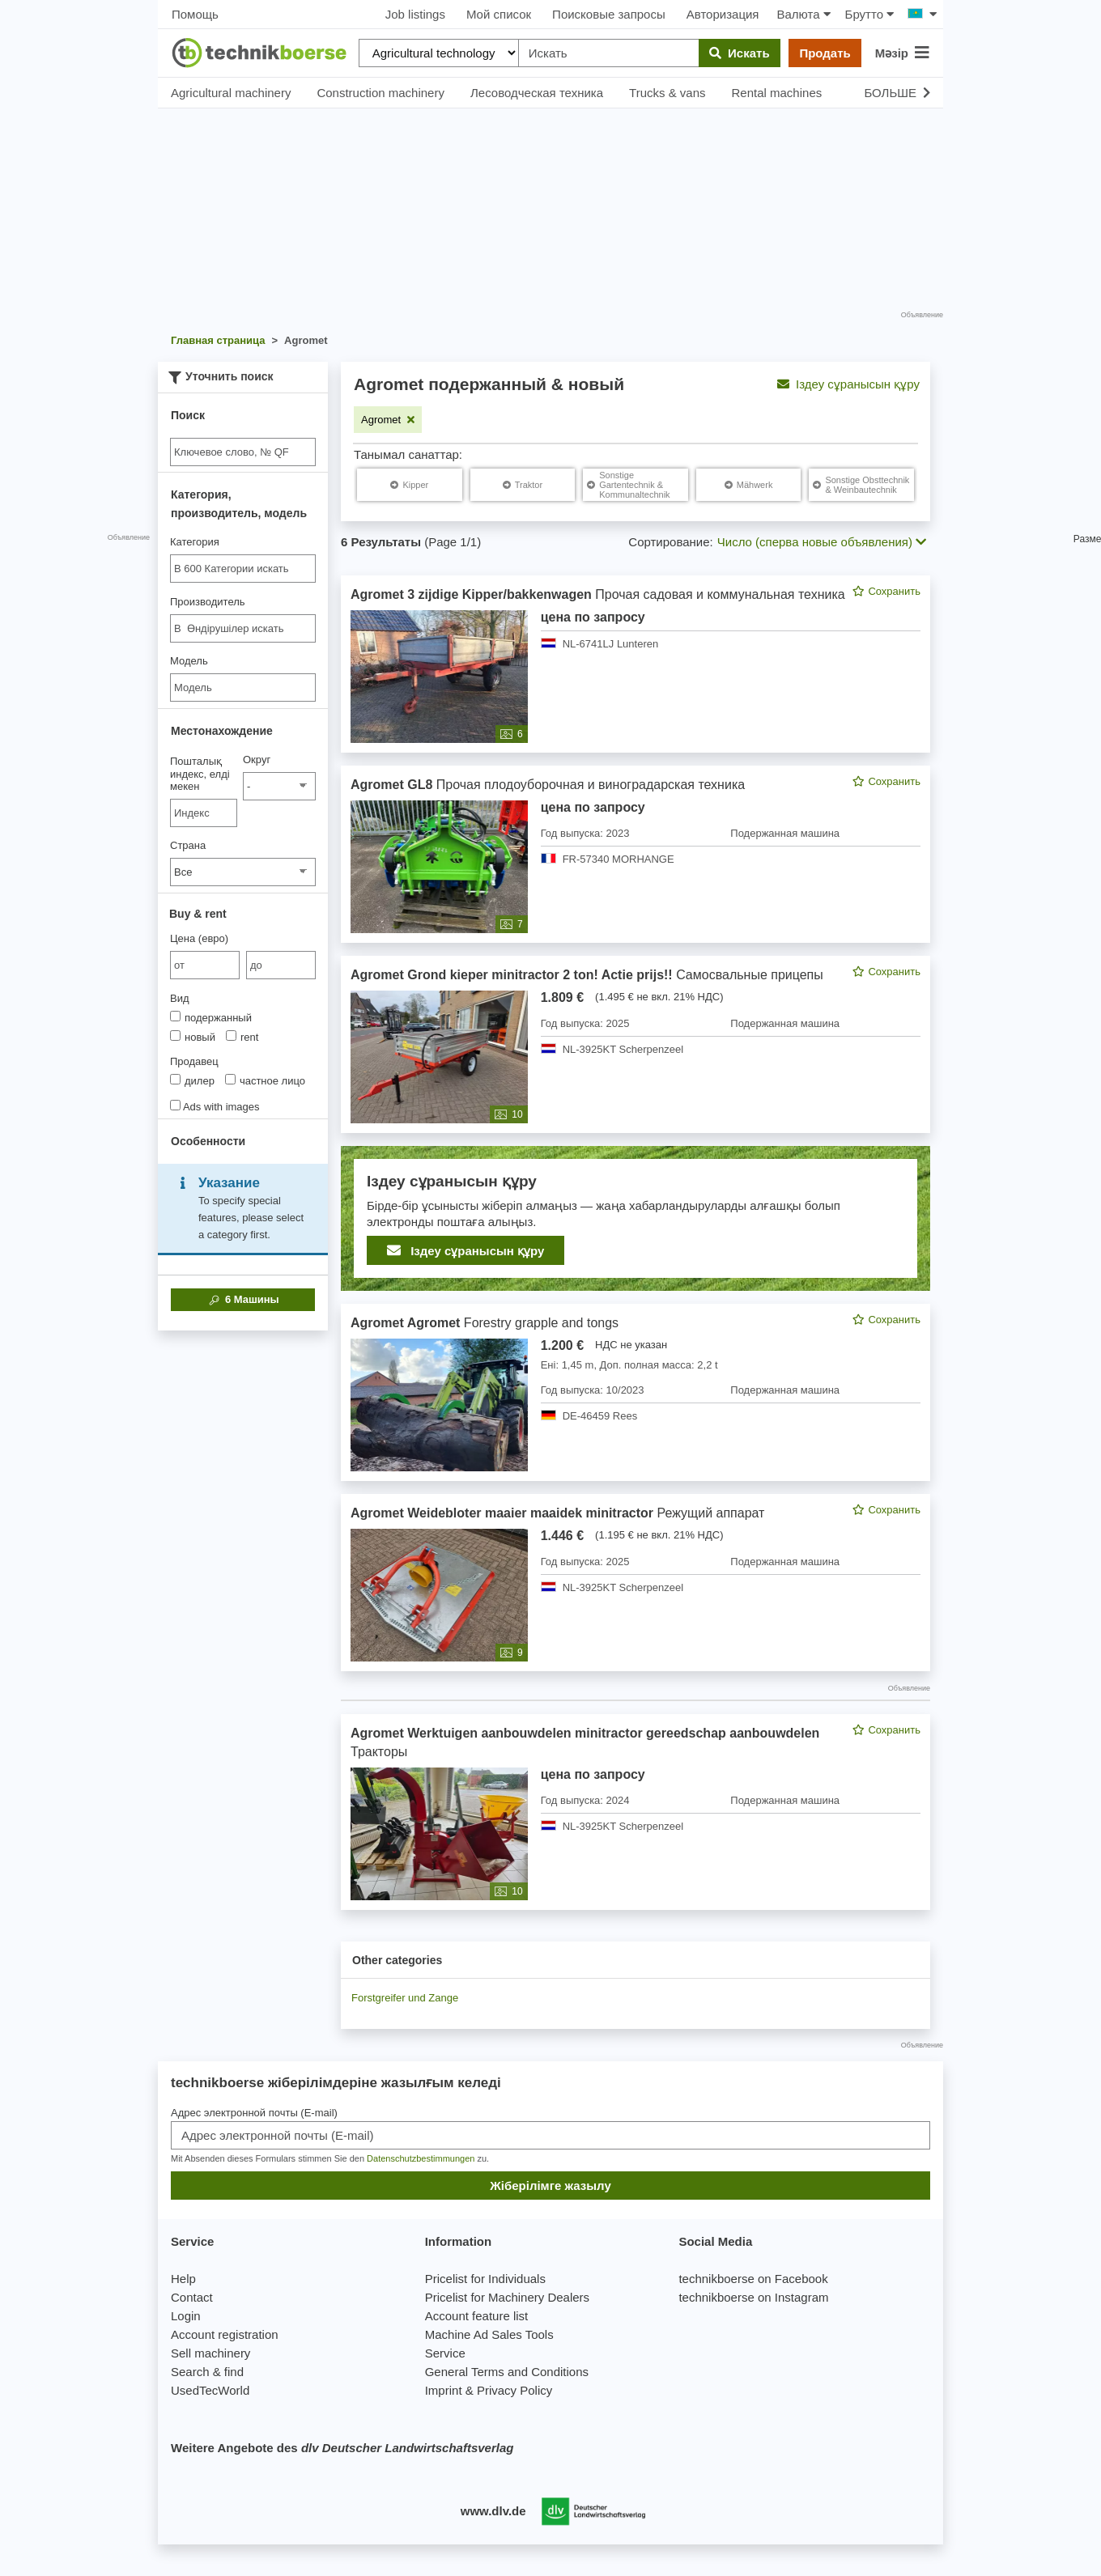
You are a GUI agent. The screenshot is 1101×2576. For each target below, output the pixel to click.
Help (183, 2278)
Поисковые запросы (608, 14)
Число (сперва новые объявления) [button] (821, 542)
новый (192, 1036)
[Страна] (243, 872)
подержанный (211, 1017)
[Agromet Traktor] (522, 485)
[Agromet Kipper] (409, 485)
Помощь (195, 14)
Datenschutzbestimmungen (420, 2158)
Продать (824, 53)
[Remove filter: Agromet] (388, 419)
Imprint (443, 2390)
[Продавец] (175, 1079)
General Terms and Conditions (507, 2372)
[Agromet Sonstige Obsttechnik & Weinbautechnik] (861, 484)
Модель (189, 661)
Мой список (498, 14)
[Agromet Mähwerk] (749, 485)
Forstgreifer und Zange (404, 1998)
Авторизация (723, 14)
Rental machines (777, 93)
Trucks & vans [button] (667, 93)
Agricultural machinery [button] (231, 93)
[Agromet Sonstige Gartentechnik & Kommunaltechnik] (635, 484)
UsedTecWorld (210, 2390)
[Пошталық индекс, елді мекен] (203, 813)
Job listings (415, 14)
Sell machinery (210, 2353)
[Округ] (279, 786)
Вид (179, 998)
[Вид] (175, 1016)
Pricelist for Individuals (485, 2278)
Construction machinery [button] (380, 93)
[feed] (635, 1242)
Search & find (207, 2372)
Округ (256, 759)
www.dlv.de (493, 2511)
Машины (242, 1299)
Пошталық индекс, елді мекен (200, 773)
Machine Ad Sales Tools (489, 2334)
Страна (188, 845)
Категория (194, 542)
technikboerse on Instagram (753, 2297)
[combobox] (243, 568)
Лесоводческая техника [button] (536, 93)
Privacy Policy (514, 2390)
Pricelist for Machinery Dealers (507, 2297)
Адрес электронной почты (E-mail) (254, 2113)
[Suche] (243, 452)
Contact (192, 2297)
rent (242, 1036)
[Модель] (243, 687)
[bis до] (281, 965)
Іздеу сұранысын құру (848, 384)
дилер (192, 1080)
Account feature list (477, 2316)
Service (445, 2353)
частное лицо (265, 1080)
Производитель (207, 602)
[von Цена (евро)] (205, 965)
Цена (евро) (199, 938)
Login (186, 2316)
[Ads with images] (175, 1105)
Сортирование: (670, 542)
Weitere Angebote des (342, 2448)
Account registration (224, 2334)
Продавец (194, 1061)
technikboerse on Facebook (752, 2278)
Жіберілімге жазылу (550, 2185)
